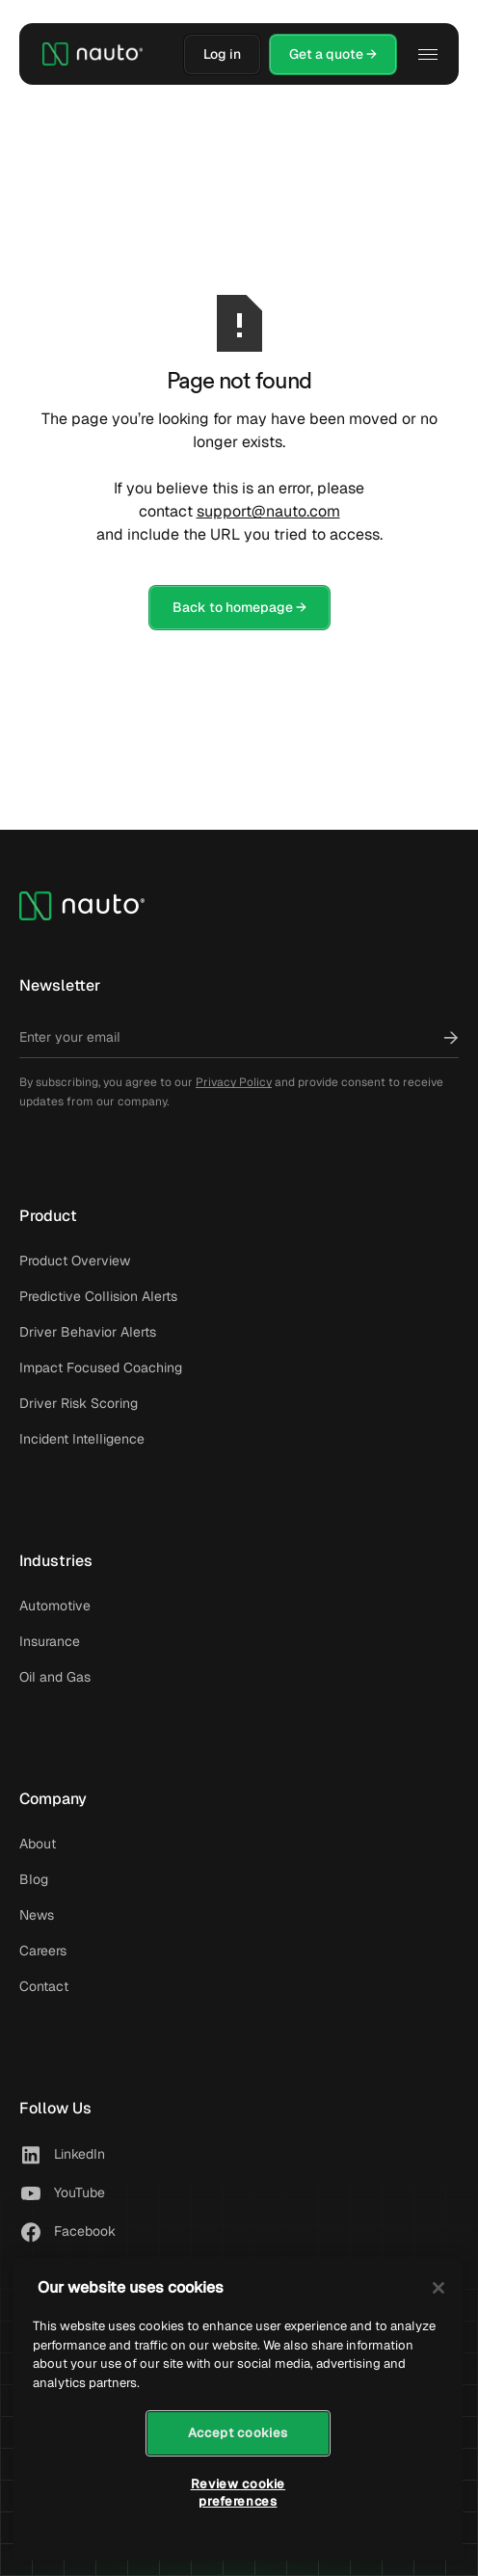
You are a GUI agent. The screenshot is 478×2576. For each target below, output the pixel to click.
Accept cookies (238, 2433)
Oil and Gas (55, 1677)
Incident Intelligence (82, 1438)
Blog (33, 1879)
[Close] (438, 2288)
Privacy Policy (234, 1082)
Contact (43, 1986)
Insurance (49, 1641)
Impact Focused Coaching (100, 1367)
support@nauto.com (268, 511)
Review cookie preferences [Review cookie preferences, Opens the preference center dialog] (238, 2493)
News (36, 1915)
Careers (42, 1950)
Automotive (55, 1605)
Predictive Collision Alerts (98, 1296)
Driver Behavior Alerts (87, 1332)
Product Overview (74, 1260)
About (37, 1843)
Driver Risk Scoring (78, 1403)
